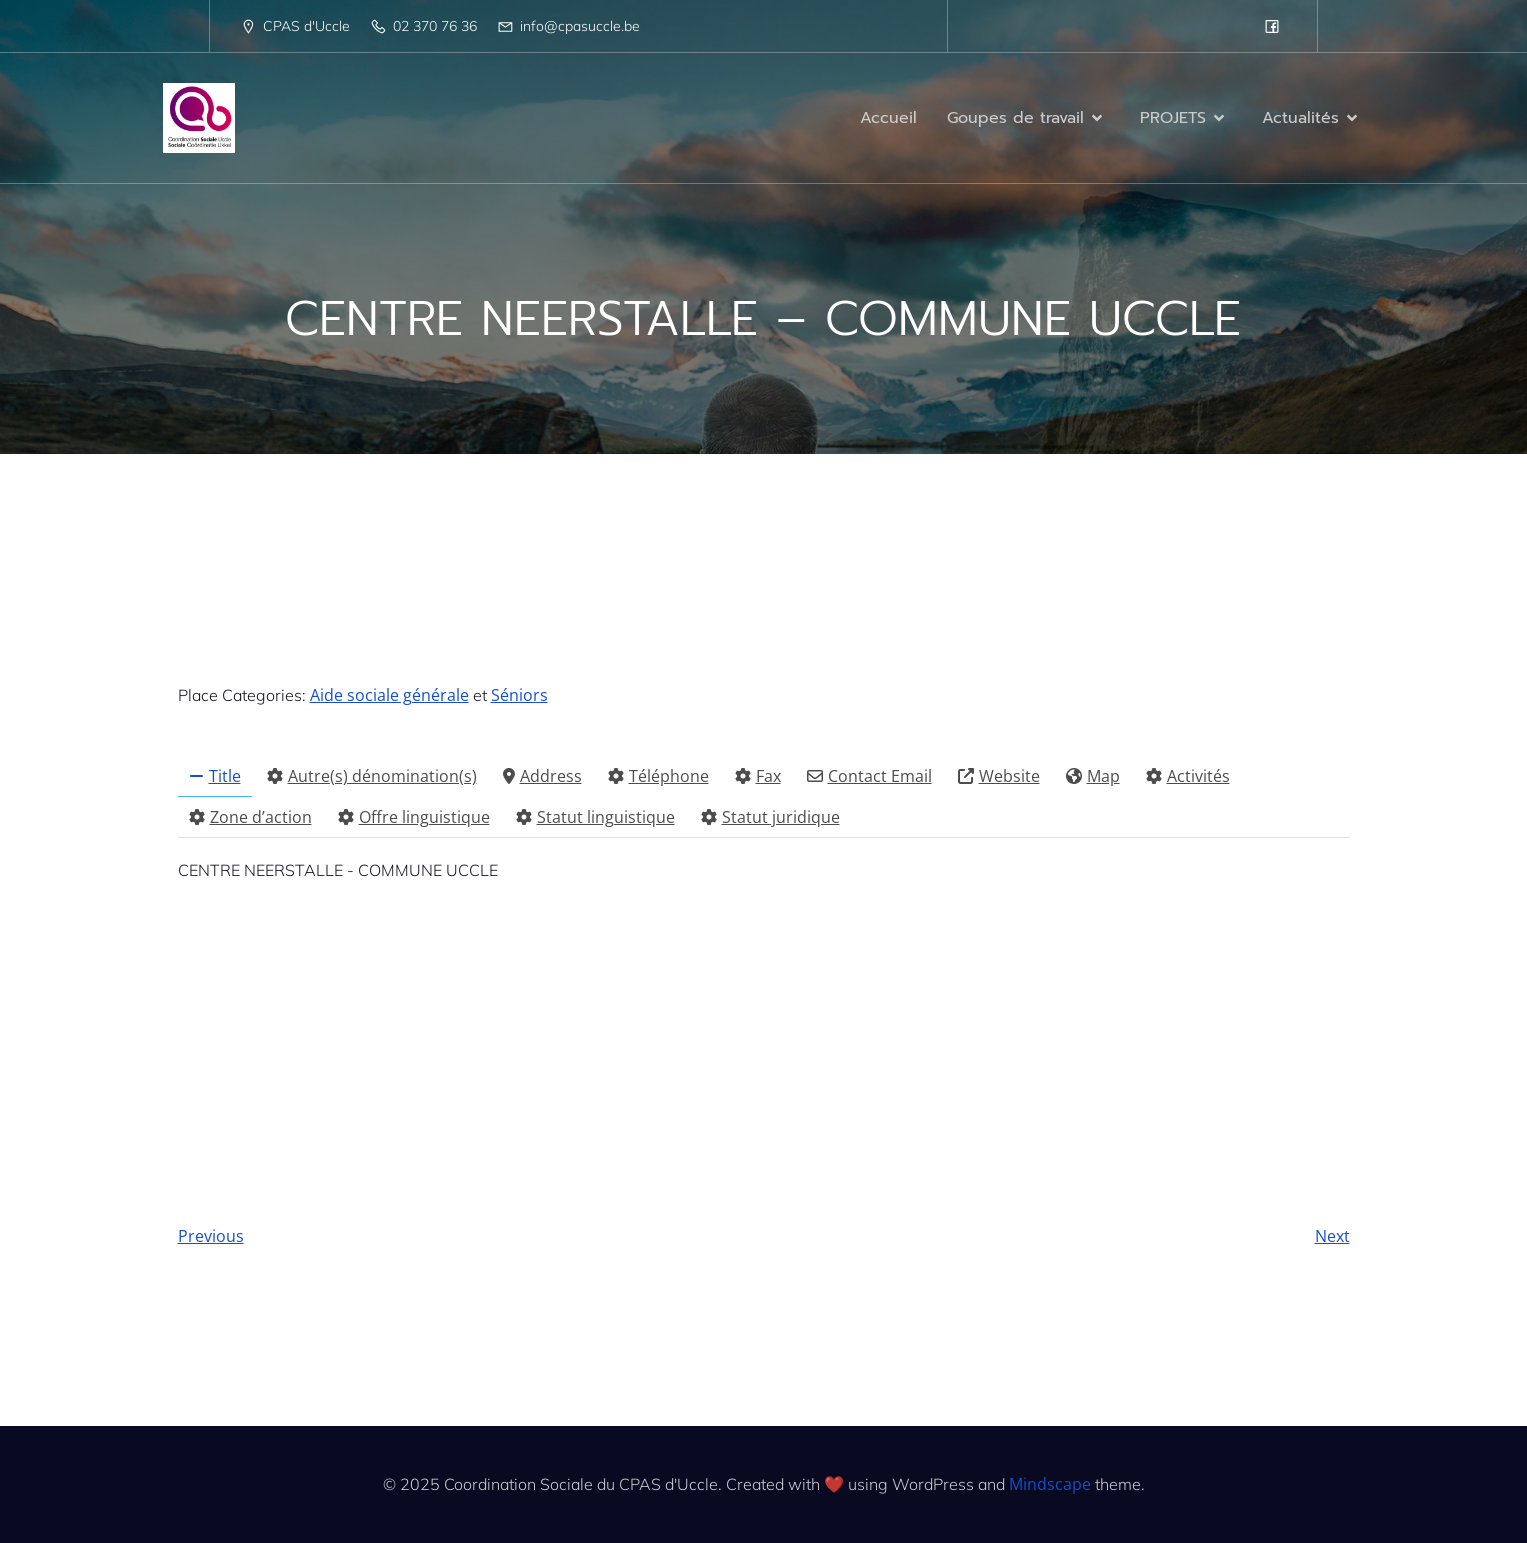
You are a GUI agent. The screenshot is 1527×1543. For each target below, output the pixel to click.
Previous (211, 1236)
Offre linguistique (414, 817)
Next (1332, 1236)
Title (215, 776)
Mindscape (1050, 1484)
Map (1093, 776)
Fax (758, 776)
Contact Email (869, 776)
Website (999, 776)
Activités (1188, 776)
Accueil (888, 118)
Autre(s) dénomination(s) (372, 776)
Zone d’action (250, 817)
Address (542, 776)
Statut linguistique (595, 817)
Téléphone (658, 776)
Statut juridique (770, 817)
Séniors (519, 695)
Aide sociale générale (389, 695)
